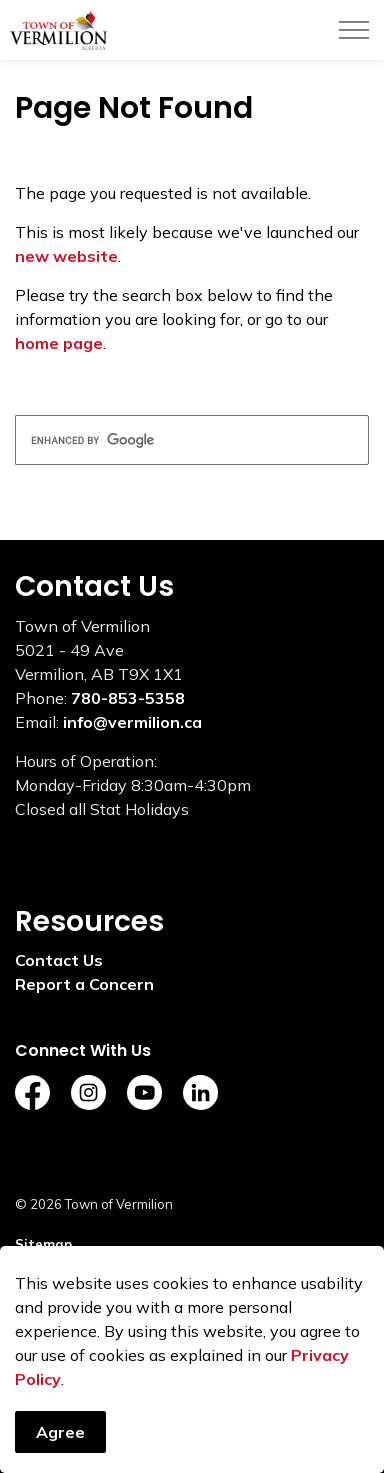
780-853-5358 (128, 698)
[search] (192, 440)
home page (59, 343)
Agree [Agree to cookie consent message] (60, 1445)
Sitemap (43, 1244)
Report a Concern (84, 984)
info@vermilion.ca (132, 722)
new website (66, 256)
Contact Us (59, 960)
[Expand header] (354, 30)
